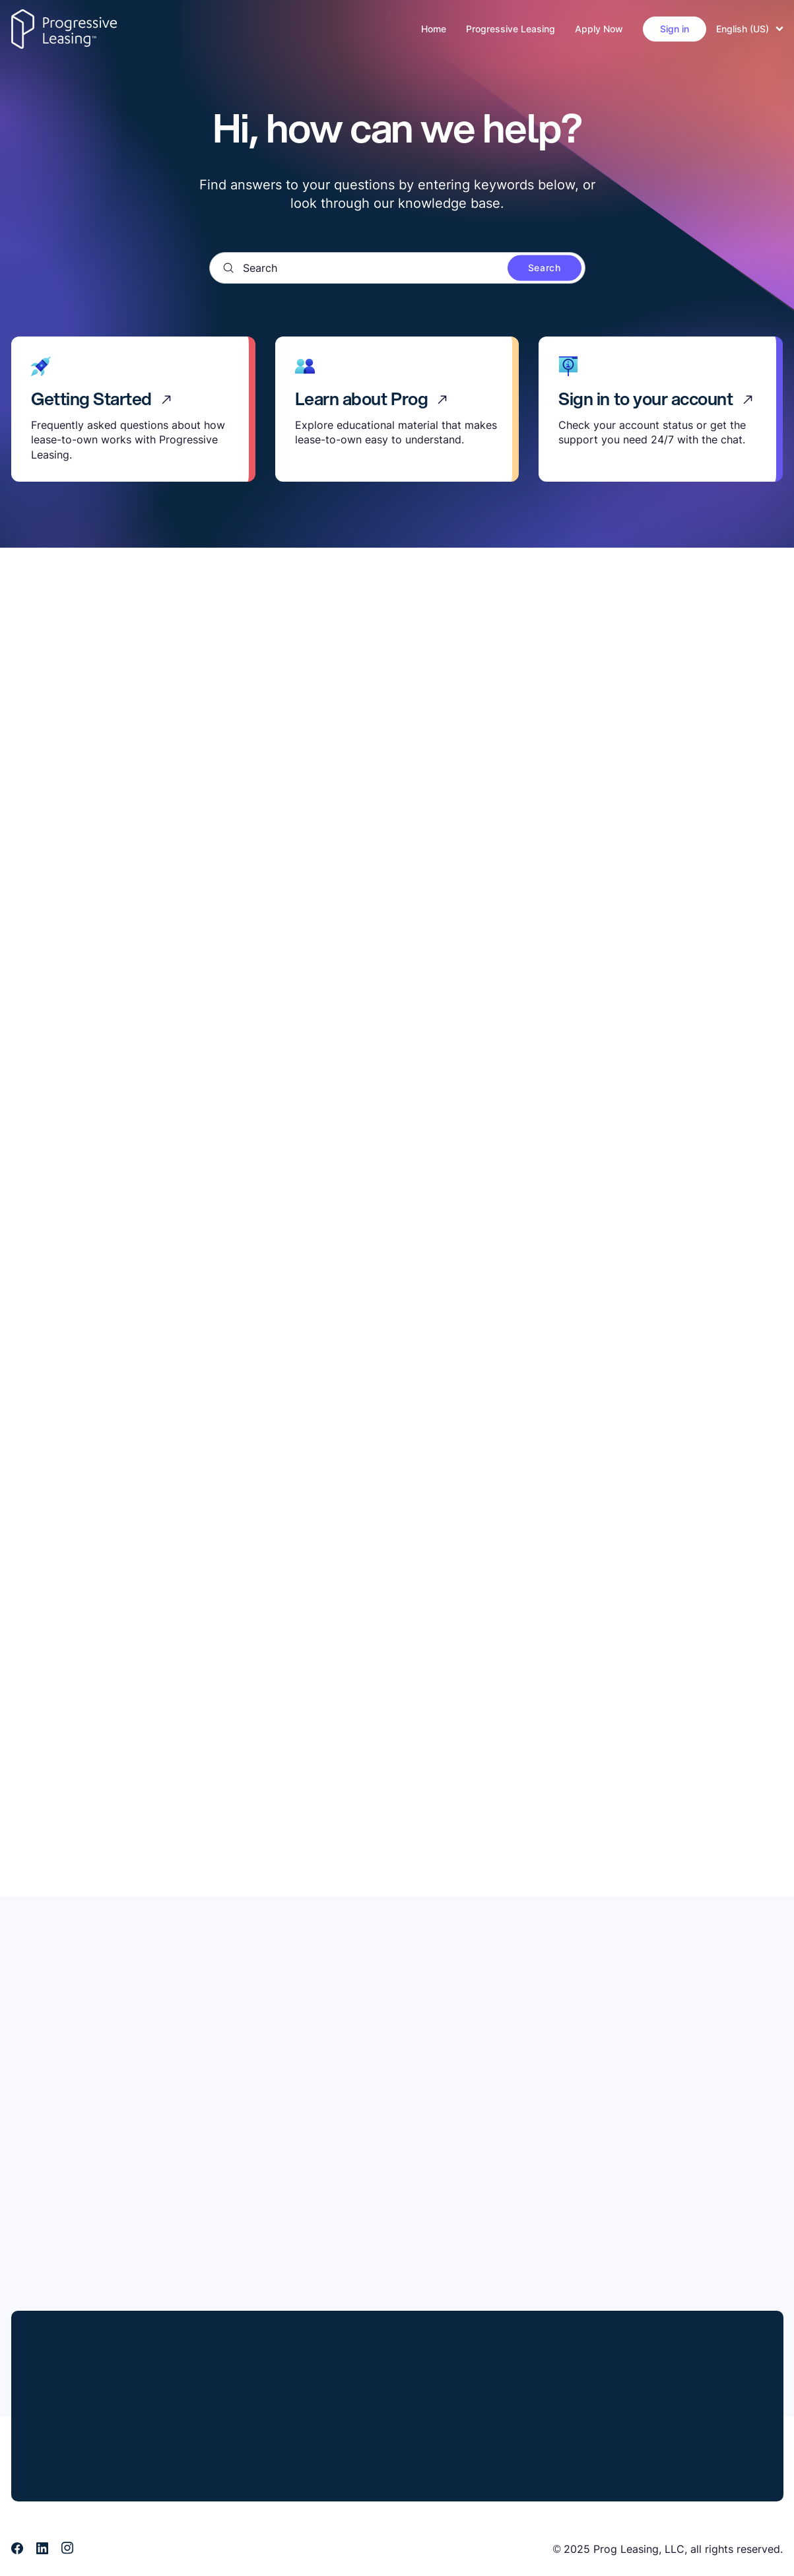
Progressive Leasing (510, 29)
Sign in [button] (674, 28)
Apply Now (599, 29)
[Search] (397, 268)
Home (433, 29)
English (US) (749, 29)
